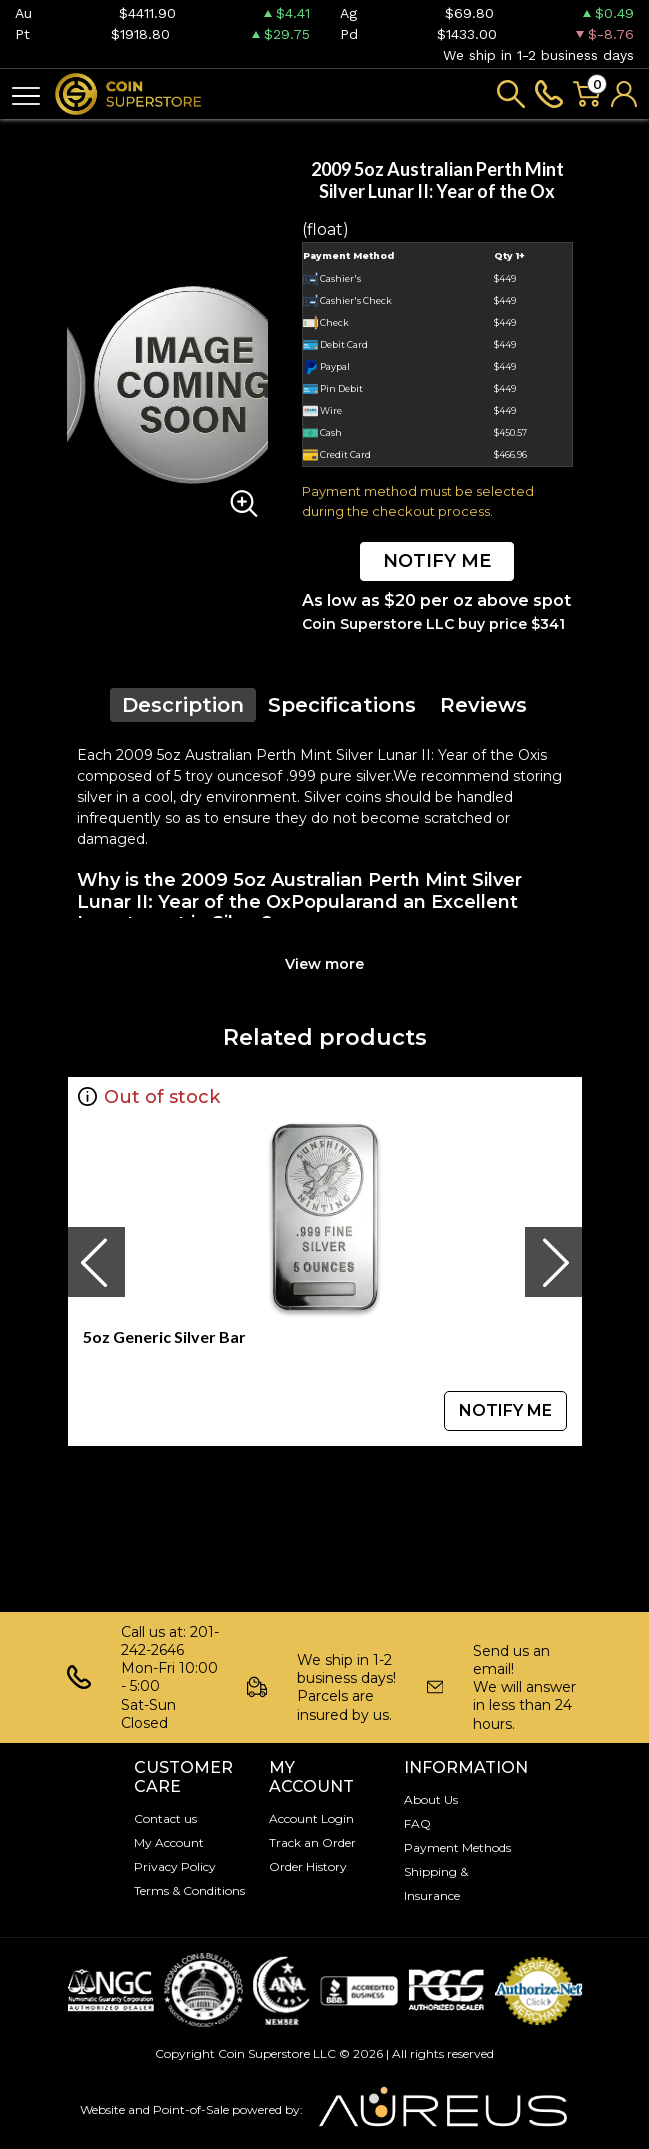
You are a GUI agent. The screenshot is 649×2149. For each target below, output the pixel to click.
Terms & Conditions (189, 1890)
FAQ (417, 1823)
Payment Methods (457, 1847)
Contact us (165, 1818)
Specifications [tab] (342, 705)
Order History (308, 1866)
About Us (431, 1799)
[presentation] (96, 1262)
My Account (169, 1842)
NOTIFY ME (437, 561)
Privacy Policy (175, 1866)
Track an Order (312, 1842)
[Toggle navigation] (26, 94)
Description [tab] (183, 705)
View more (324, 964)
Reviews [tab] (483, 705)
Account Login (311, 1818)
